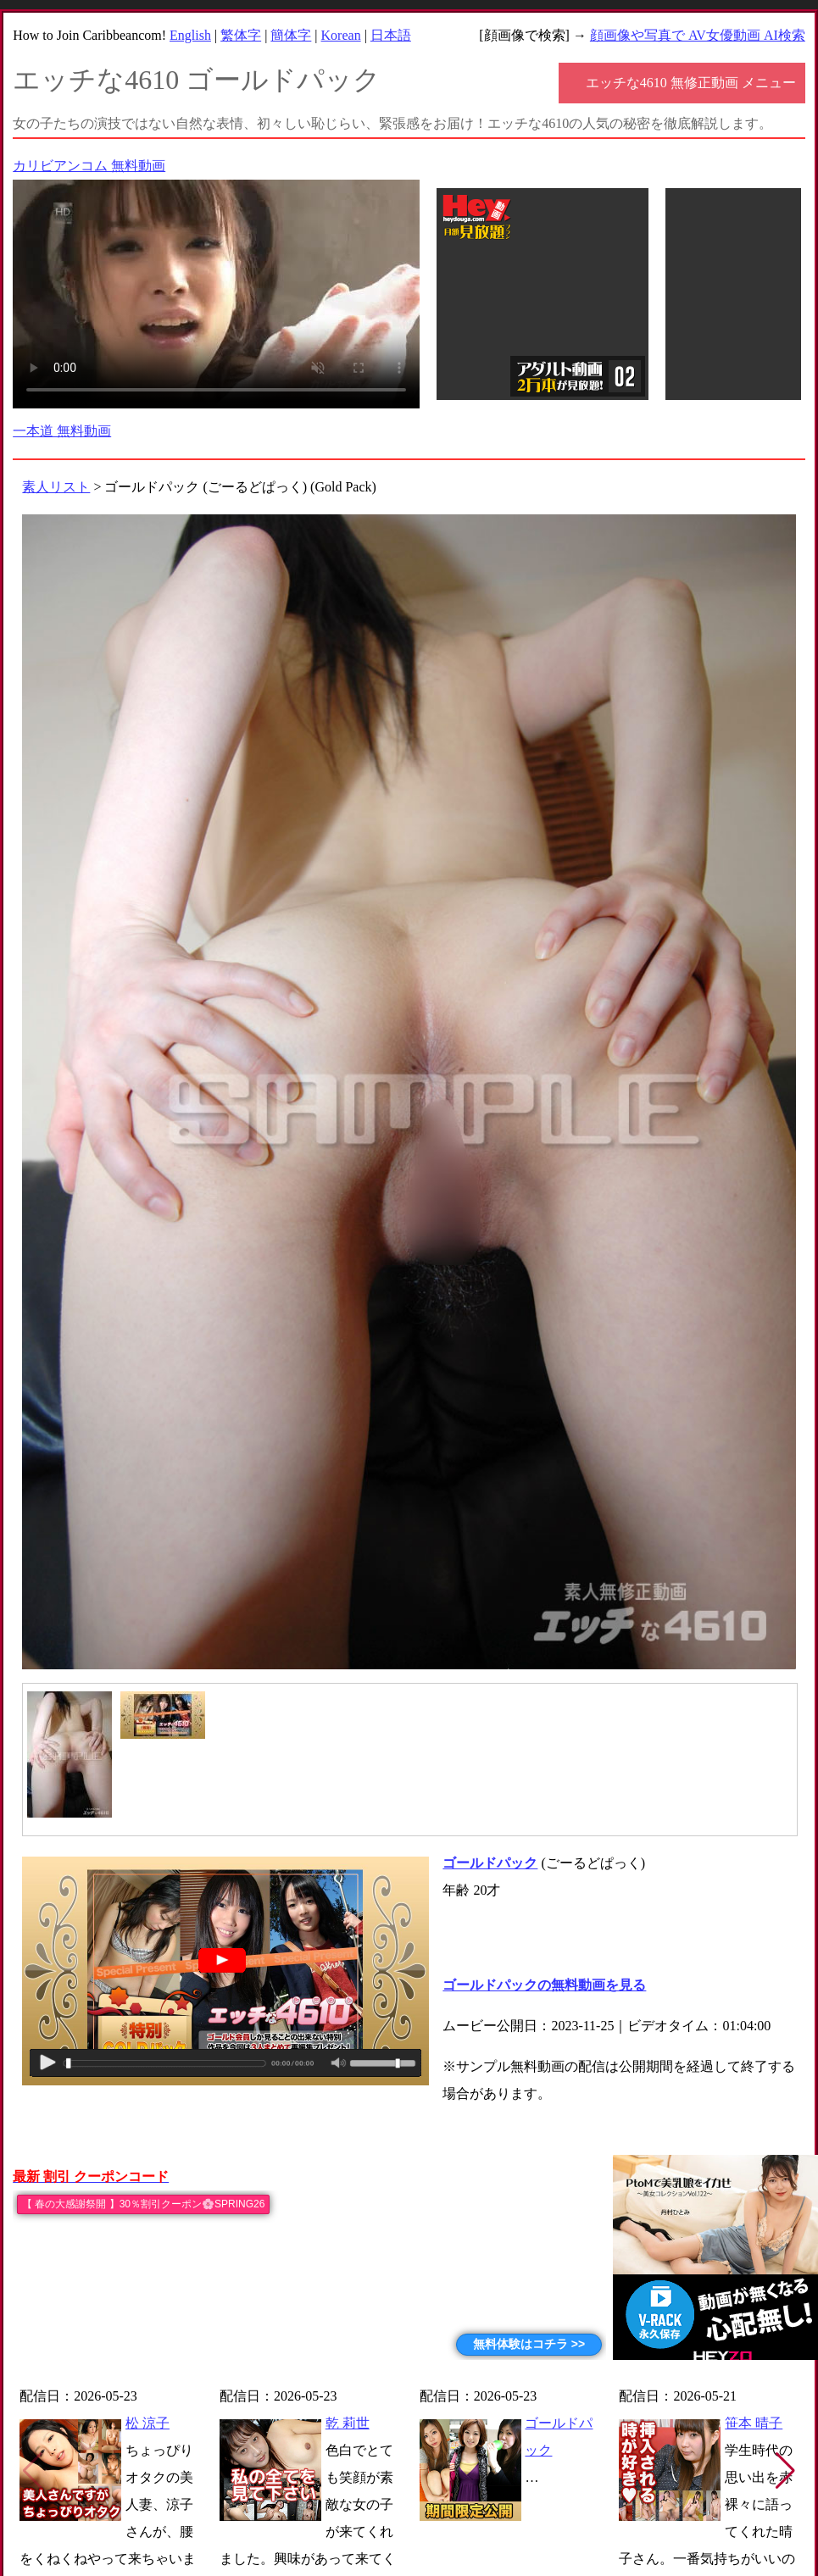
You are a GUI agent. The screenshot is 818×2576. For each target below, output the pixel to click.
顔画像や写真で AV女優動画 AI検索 (697, 35)
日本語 (390, 35)
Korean (341, 35)
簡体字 (290, 35)
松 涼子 (147, 2423)
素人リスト (56, 487)
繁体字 (240, 35)
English (190, 35)
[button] (785, 2471)
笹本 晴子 (753, 2423)
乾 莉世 (348, 2423)
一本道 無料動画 (62, 431)
